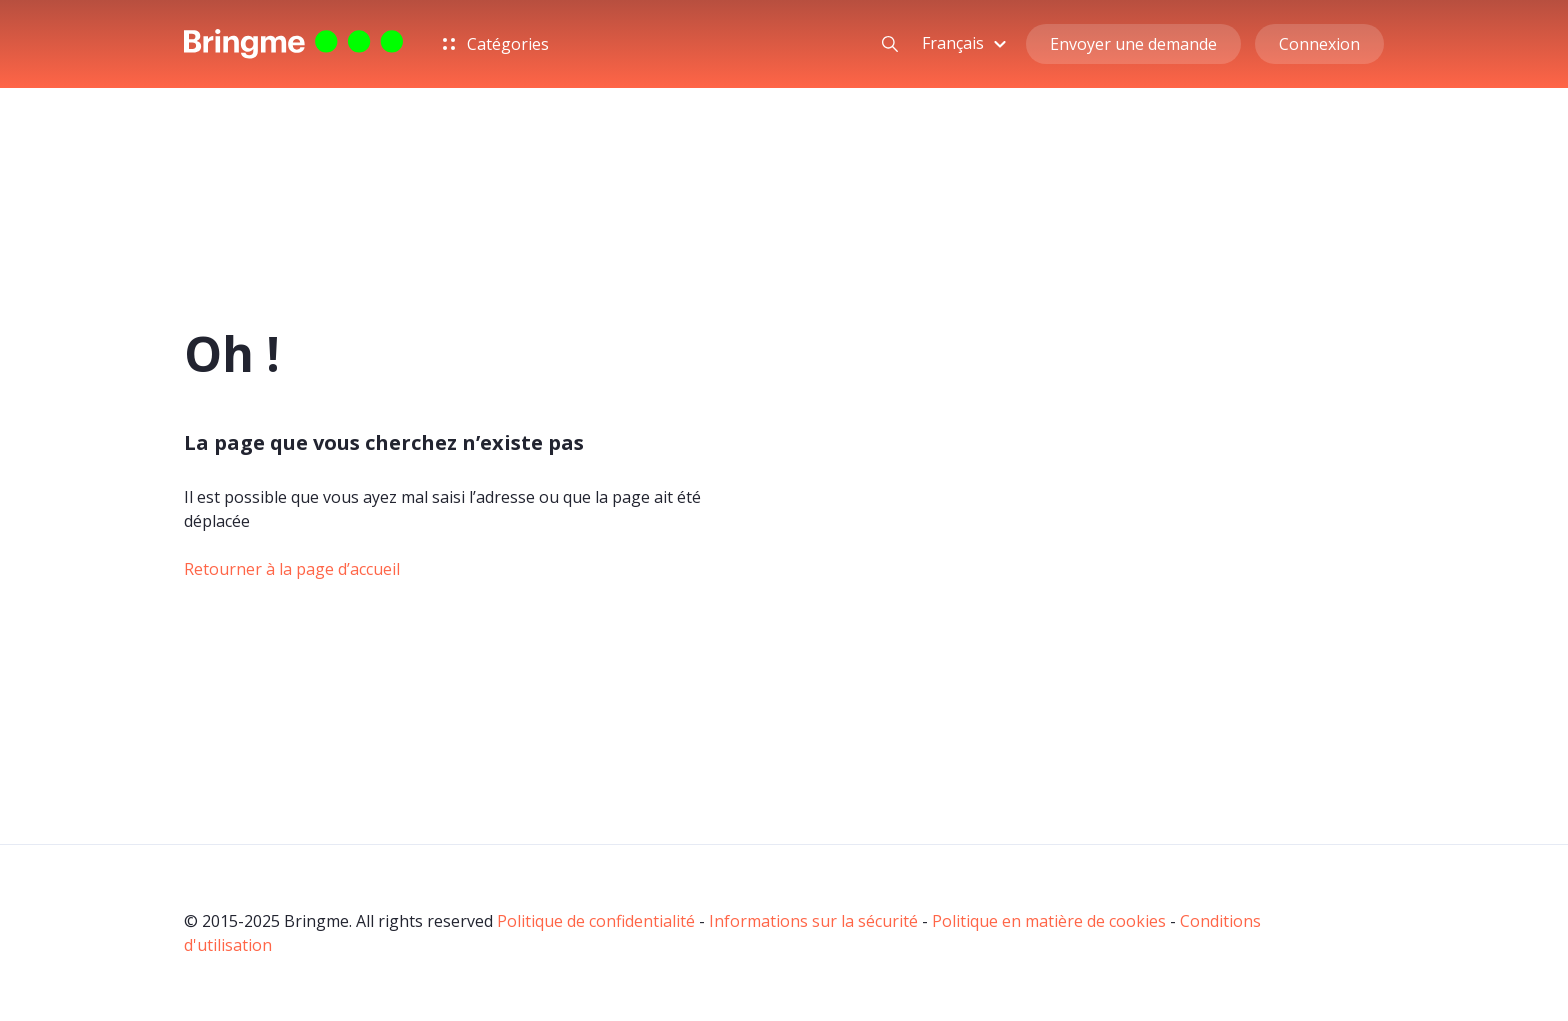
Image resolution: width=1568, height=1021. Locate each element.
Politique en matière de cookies (1049, 921)
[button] (967, 43)
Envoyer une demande (1133, 44)
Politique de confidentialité (596, 921)
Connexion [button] (1319, 44)
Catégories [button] (496, 44)
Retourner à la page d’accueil (292, 569)
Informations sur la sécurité (813, 921)
